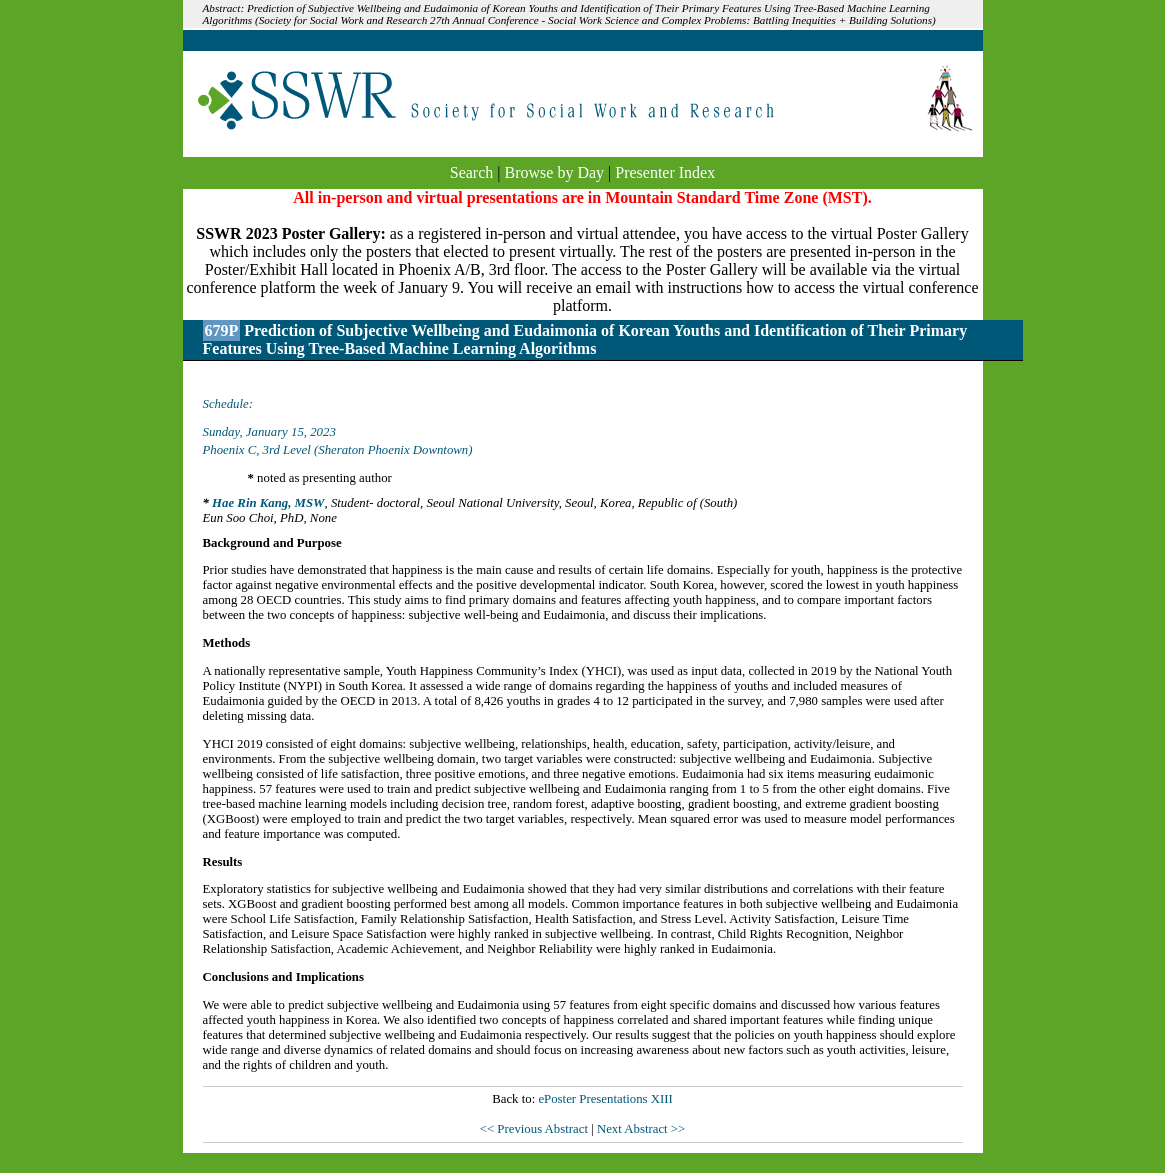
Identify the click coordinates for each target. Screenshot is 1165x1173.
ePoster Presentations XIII (605, 1099)
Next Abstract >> (641, 1129)
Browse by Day (555, 172)
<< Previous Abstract (535, 1129)
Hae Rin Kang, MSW (268, 503)
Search (472, 172)
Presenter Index (665, 172)
